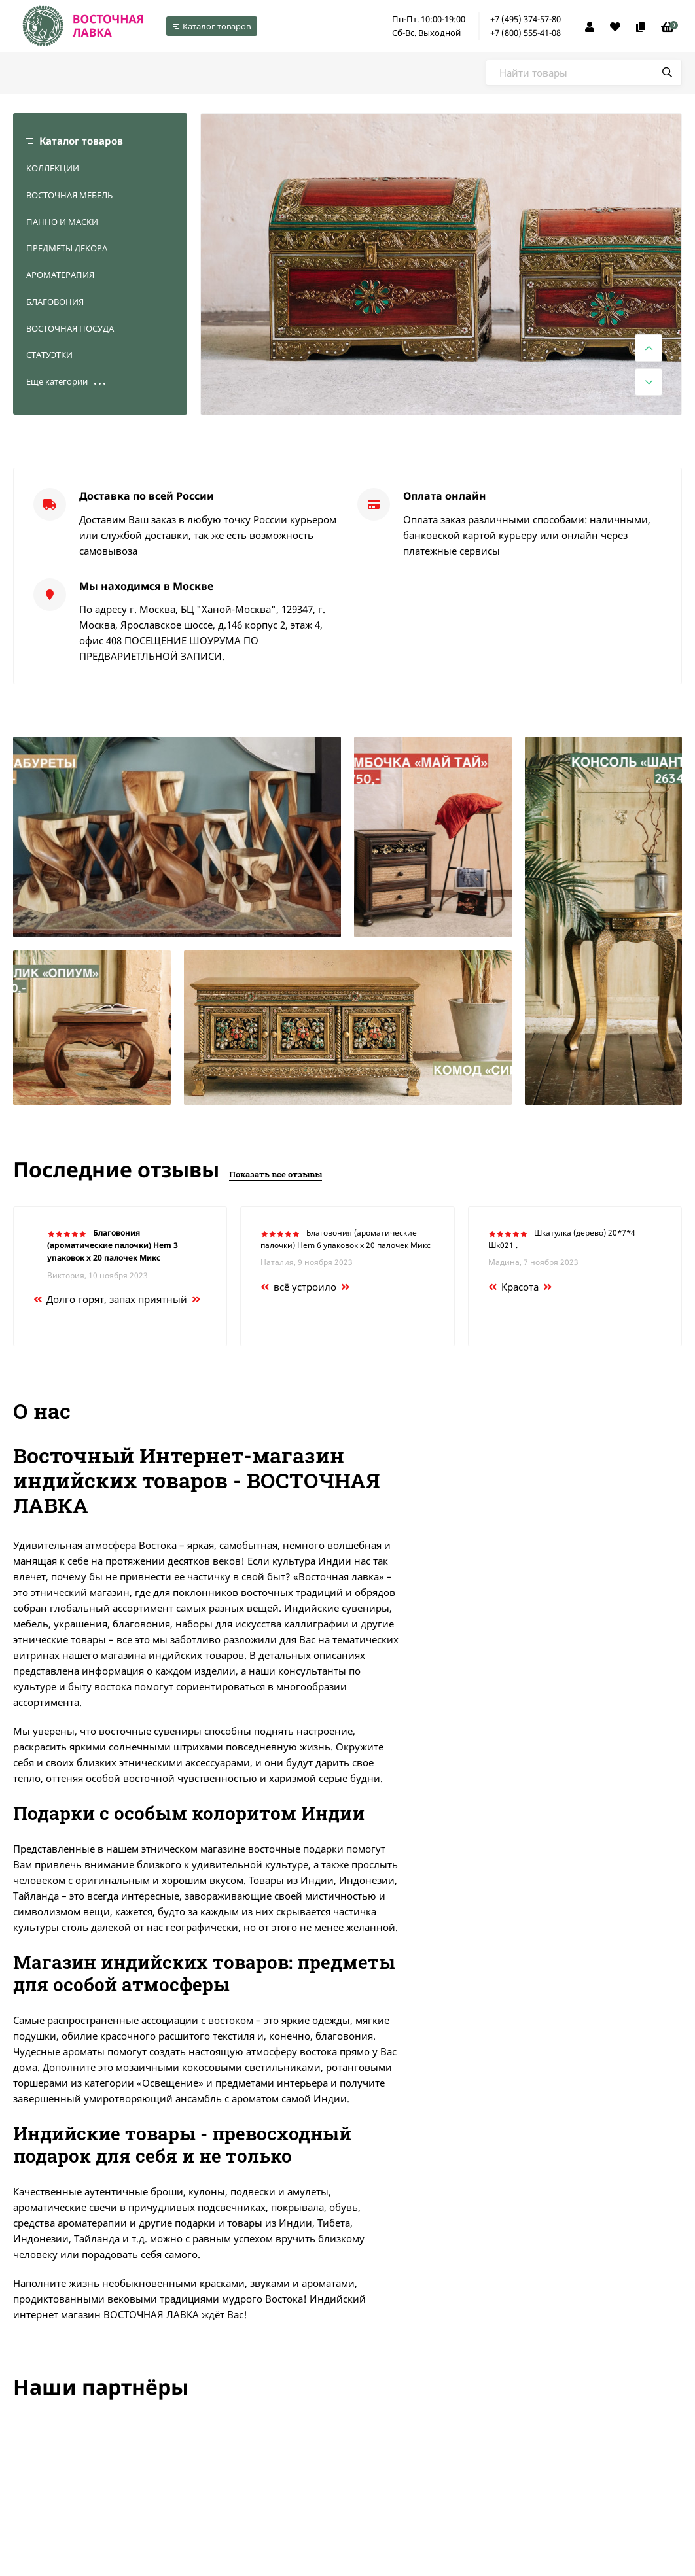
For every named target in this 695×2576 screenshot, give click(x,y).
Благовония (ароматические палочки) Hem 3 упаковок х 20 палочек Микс (112, 1245)
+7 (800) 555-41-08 (525, 33)
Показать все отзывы (275, 1174)
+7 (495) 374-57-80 (525, 19)
